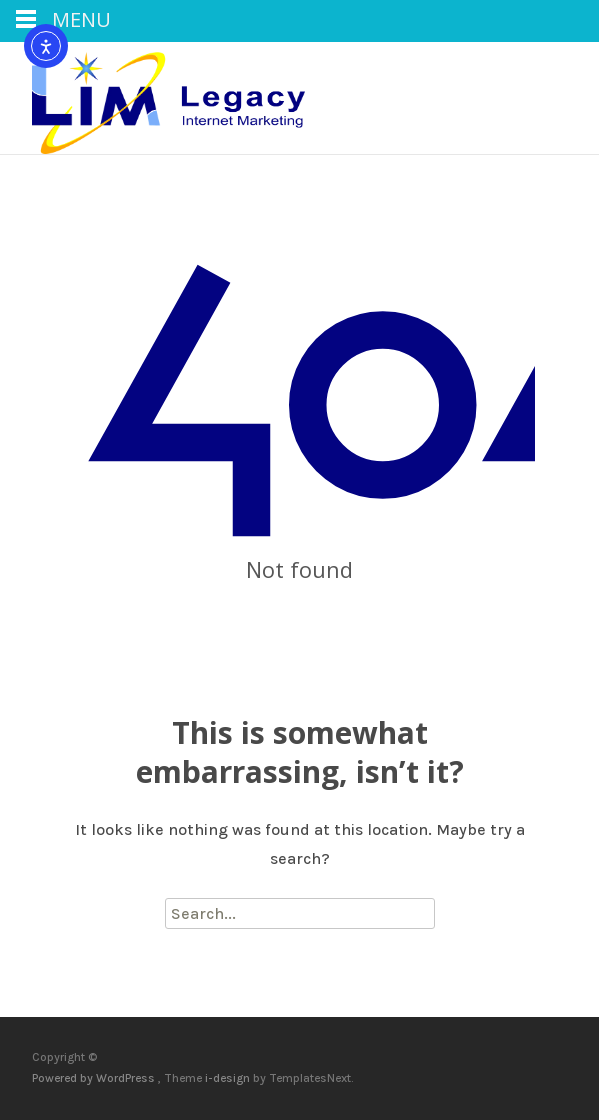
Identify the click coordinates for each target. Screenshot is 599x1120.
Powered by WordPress (95, 1078)
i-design (229, 1078)
